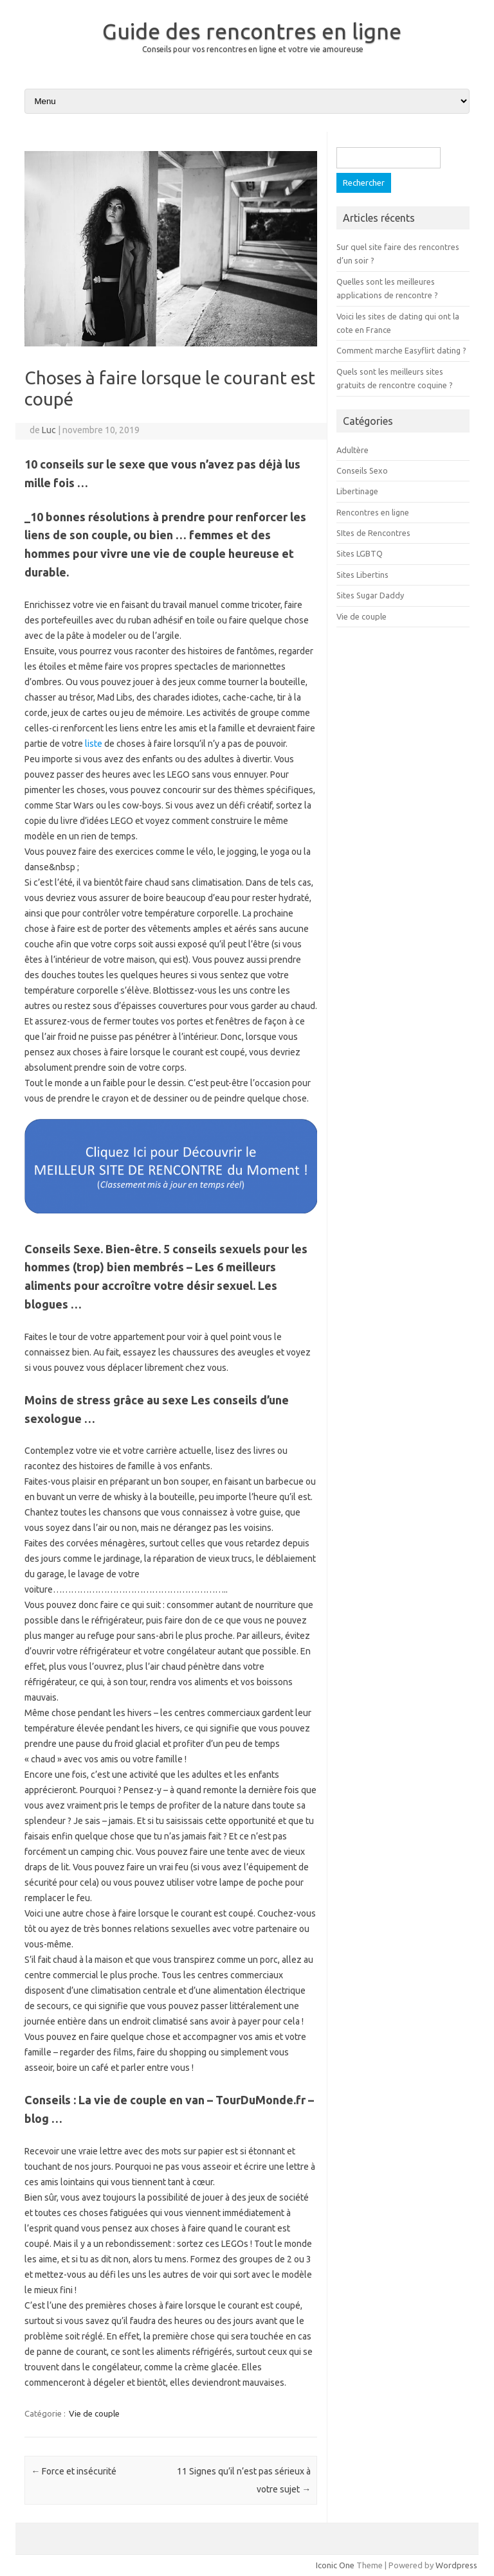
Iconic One (335, 2565)
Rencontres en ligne (372, 512)
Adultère (352, 449)
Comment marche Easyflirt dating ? (401, 350)
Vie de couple (94, 2413)
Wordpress (456, 2565)
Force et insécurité (73, 2471)
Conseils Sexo (362, 470)
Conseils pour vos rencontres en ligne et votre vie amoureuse (252, 49)
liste (93, 743)
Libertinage (357, 491)
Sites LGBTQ (359, 553)
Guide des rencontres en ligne (251, 31)
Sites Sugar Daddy (370, 595)
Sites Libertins (362, 574)
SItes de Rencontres (373, 532)
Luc (49, 430)
